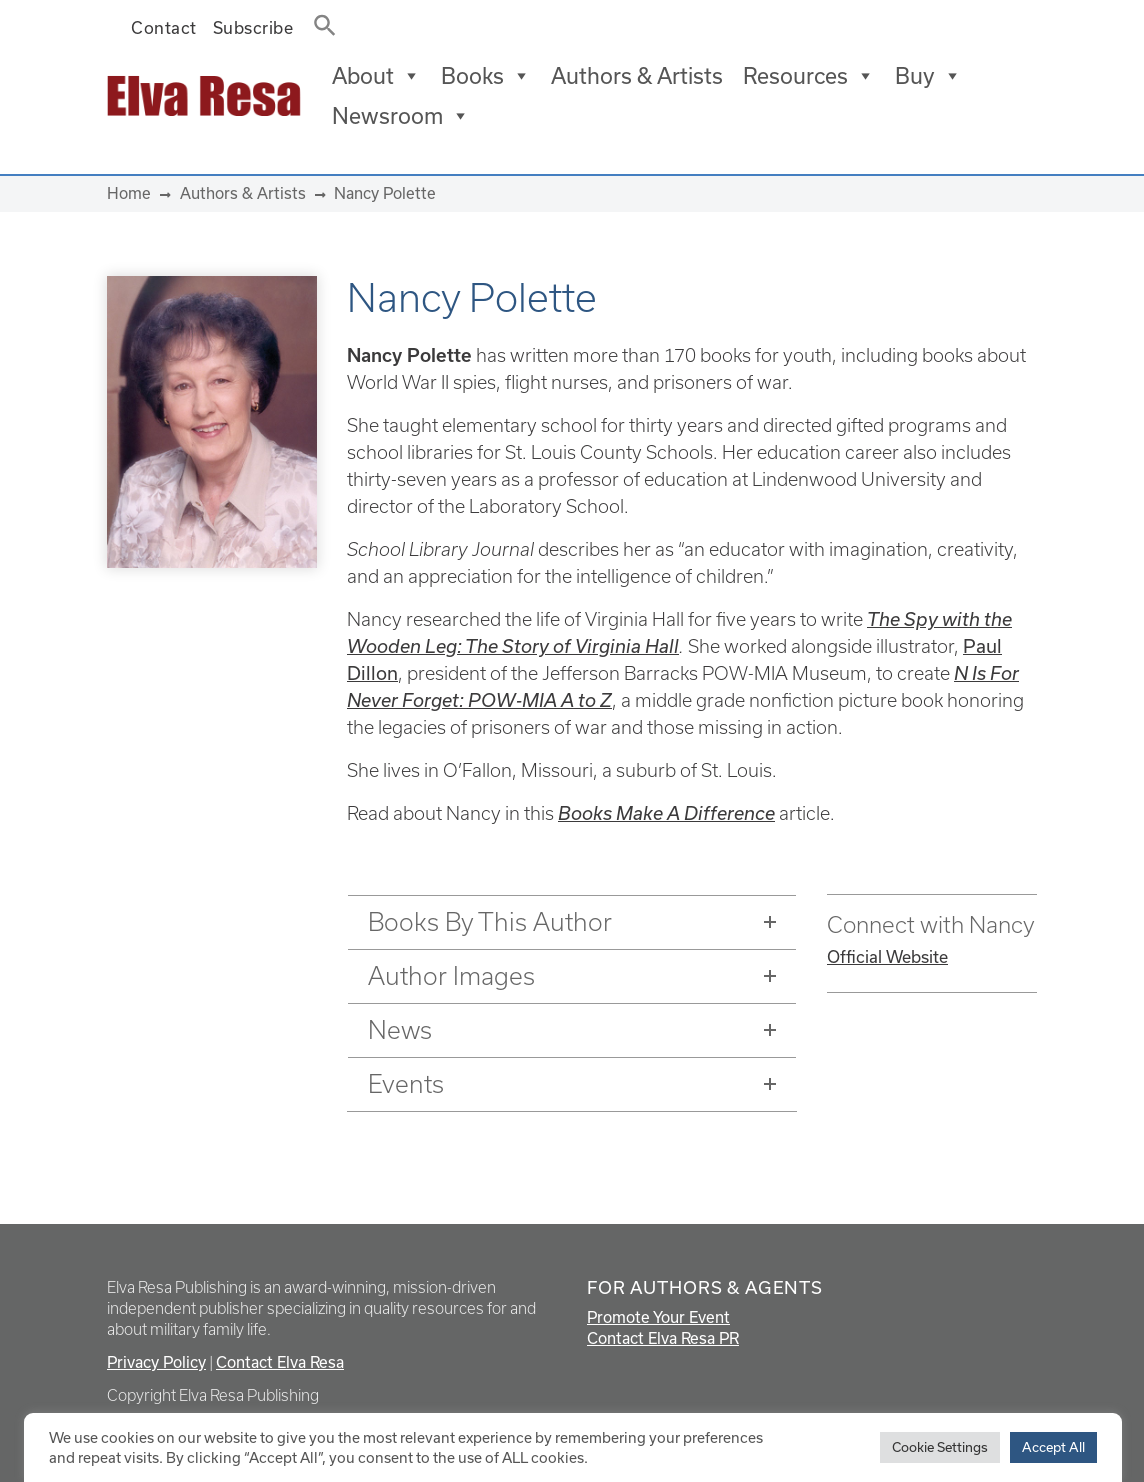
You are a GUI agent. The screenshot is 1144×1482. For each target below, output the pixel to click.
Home (129, 193)
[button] (319, 21)
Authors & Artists (637, 75)
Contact (164, 27)
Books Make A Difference (666, 813)
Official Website (887, 956)
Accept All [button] (1053, 1447)
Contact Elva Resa (280, 1362)
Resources (809, 76)
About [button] (376, 76)
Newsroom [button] (401, 116)
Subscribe (253, 27)
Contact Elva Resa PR (663, 1338)
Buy (928, 76)
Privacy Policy (156, 1362)
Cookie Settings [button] (940, 1447)
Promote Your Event (658, 1317)
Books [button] (486, 76)
